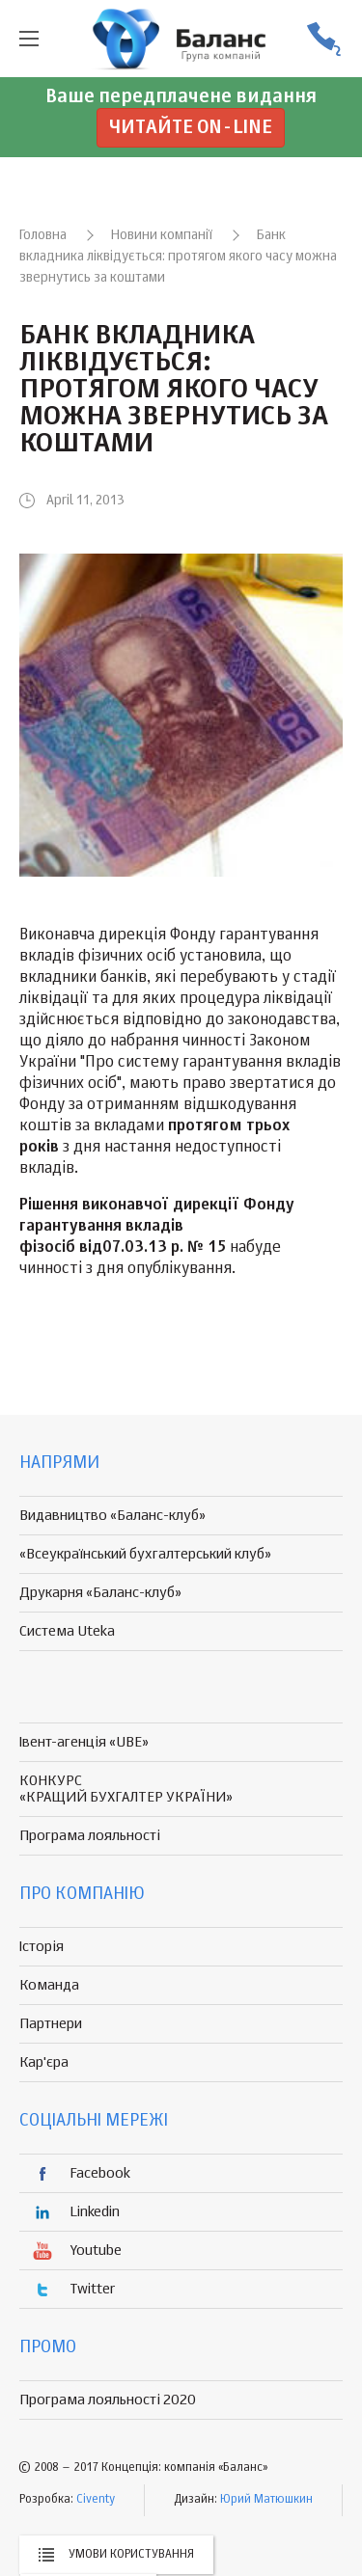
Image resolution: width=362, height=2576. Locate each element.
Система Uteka (67, 1631)
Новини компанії (161, 235)
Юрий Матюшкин (266, 2500)
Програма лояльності (89, 1836)
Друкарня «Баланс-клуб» (100, 1593)
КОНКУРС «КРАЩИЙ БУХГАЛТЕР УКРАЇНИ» (126, 1789)
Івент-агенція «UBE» (84, 1742)
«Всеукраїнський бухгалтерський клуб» (145, 1554)
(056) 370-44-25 (323, 39)
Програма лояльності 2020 (107, 2400)
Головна (43, 235)
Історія (41, 1946)
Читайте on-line (190, 128)
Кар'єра (44, 2062)
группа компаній (181, 38)
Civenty (95, 2500)
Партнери (50, 2024)
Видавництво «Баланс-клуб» (112, 1515)
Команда (49, 1985)
